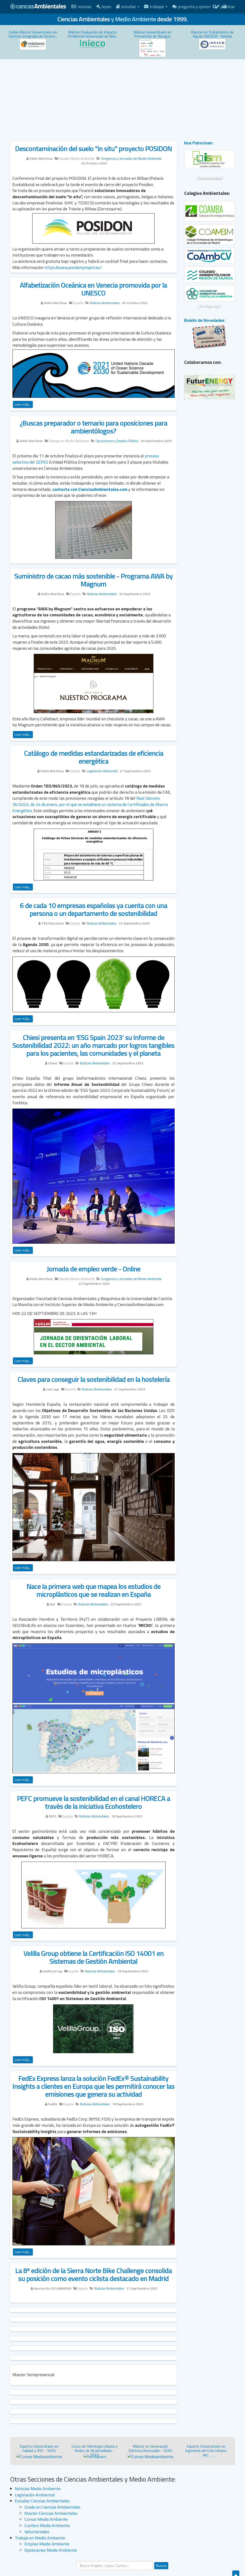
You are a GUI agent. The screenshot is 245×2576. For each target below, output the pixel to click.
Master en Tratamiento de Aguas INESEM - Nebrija (212, 34)
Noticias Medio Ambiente (38, 2494)
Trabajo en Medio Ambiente (40, 2544)
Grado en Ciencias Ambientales (52, 2513)
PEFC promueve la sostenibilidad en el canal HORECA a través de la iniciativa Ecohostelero (93, 1802)
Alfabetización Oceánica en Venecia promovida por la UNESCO (93, 288)
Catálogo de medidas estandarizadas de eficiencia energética (93, 757)
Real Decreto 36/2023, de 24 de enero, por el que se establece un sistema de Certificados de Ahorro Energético (90, 804)
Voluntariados (36, 2537)
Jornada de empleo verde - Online (93, 1268)
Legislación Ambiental (35, 2501)
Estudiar (127, 6)
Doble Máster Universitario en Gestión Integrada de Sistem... (33, 34)
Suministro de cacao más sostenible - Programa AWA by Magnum (93, 579)
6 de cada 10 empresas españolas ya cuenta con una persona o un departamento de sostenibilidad (93, 909)
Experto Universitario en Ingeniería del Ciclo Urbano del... (206, 2450)
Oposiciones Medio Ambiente (50, 2556)
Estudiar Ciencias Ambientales (42, 2507)
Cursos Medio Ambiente (46, 2525)
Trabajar (155, 6)
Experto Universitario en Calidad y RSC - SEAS (39, 2448)
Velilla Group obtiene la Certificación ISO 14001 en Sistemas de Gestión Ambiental (93, 1957)
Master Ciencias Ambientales (51, 2519)
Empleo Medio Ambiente (46, 2550)
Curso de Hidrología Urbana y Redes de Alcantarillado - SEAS (95, 2450)
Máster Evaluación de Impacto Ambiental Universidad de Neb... (93, 34)
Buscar (161, 2571)
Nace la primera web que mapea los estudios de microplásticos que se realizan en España (94, 1590)
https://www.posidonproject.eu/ (73, 267)
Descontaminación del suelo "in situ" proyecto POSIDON (93, 148)
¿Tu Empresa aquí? (210, 177)
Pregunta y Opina (191, 6)
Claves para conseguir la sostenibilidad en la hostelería (93, 1379)
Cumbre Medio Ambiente (47, 2531)
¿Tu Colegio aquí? (209, 306)
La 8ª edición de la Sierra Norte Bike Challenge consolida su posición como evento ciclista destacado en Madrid (93, 2274)
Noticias (81, 6)
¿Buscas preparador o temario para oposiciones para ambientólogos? (93, 426)
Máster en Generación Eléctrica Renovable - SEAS (150, 2448)
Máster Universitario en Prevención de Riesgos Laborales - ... (152, 36)
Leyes (103, 6)
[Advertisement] (122, 95)
